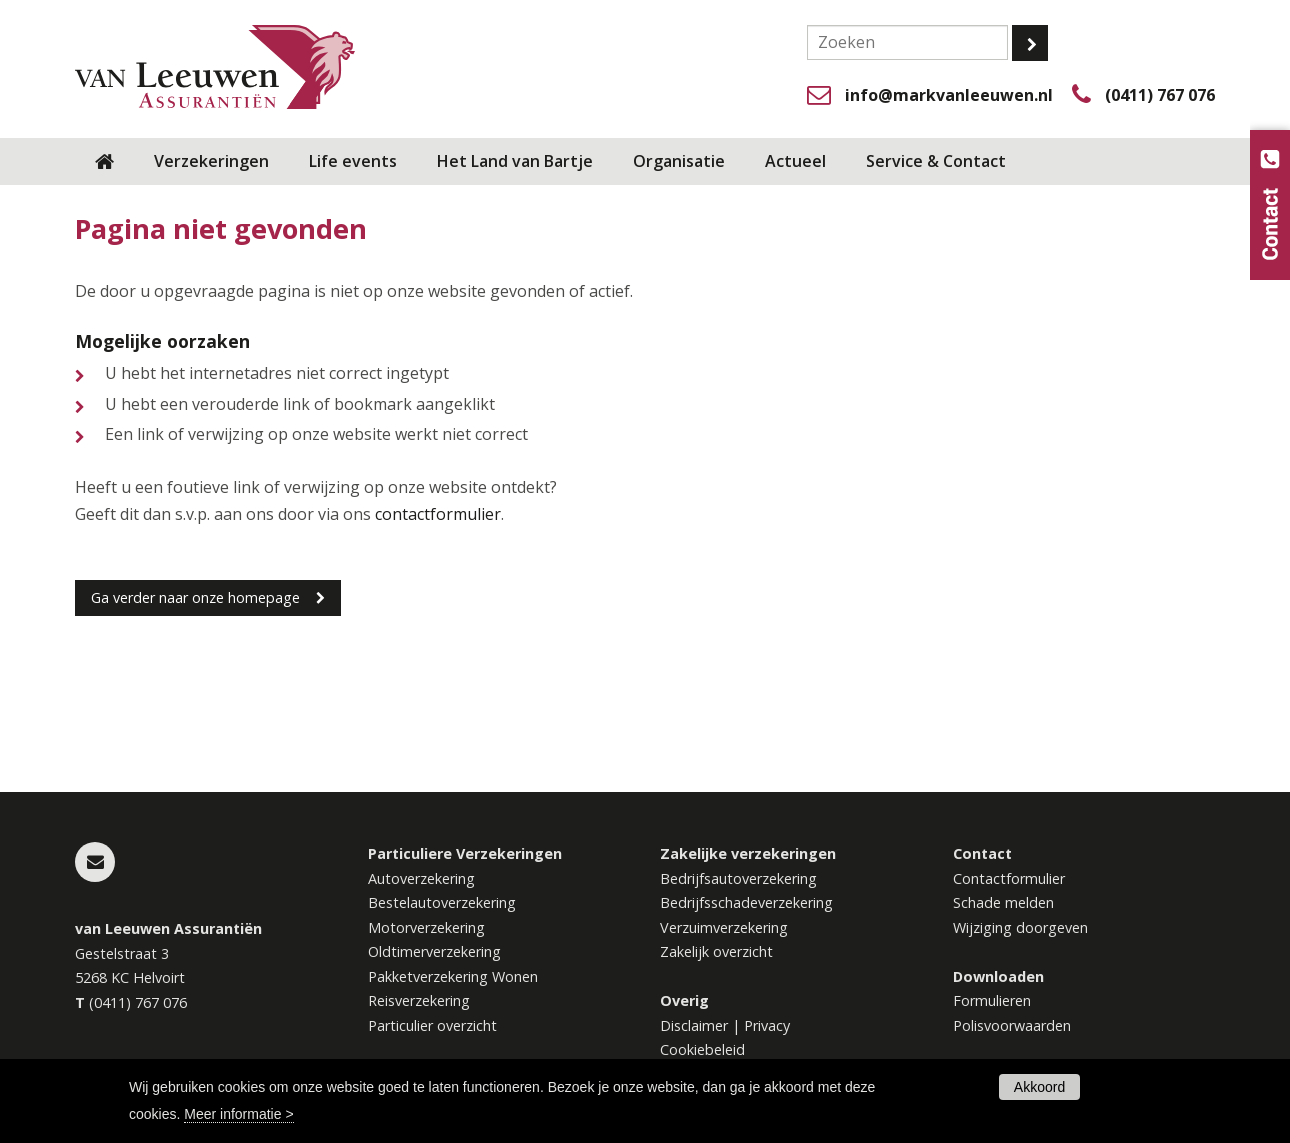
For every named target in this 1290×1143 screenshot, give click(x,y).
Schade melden (1003, 902)
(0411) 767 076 (1160, 95)
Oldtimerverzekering (434, 951)
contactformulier (438, 514)
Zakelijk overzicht (716, 951)
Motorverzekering (426, 927)
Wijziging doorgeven (1020, 927)
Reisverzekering (419, 1000)
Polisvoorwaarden (1012, 1025)
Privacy (767, 1025)
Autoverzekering (421, 878)
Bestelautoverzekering (442, 902)
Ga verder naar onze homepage (195, 597)
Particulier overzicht (432, 1025)
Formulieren (992, 1000)
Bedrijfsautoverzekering (738, 878)
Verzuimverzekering (724, 927)
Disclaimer (694, 1025)
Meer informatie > (238, 1114)
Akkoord (1039, 1087)
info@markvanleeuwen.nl (949, 95)
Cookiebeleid (702, 1049)
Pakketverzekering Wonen (453, 976)
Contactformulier (1009, 878)
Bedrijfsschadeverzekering (746, 902)
